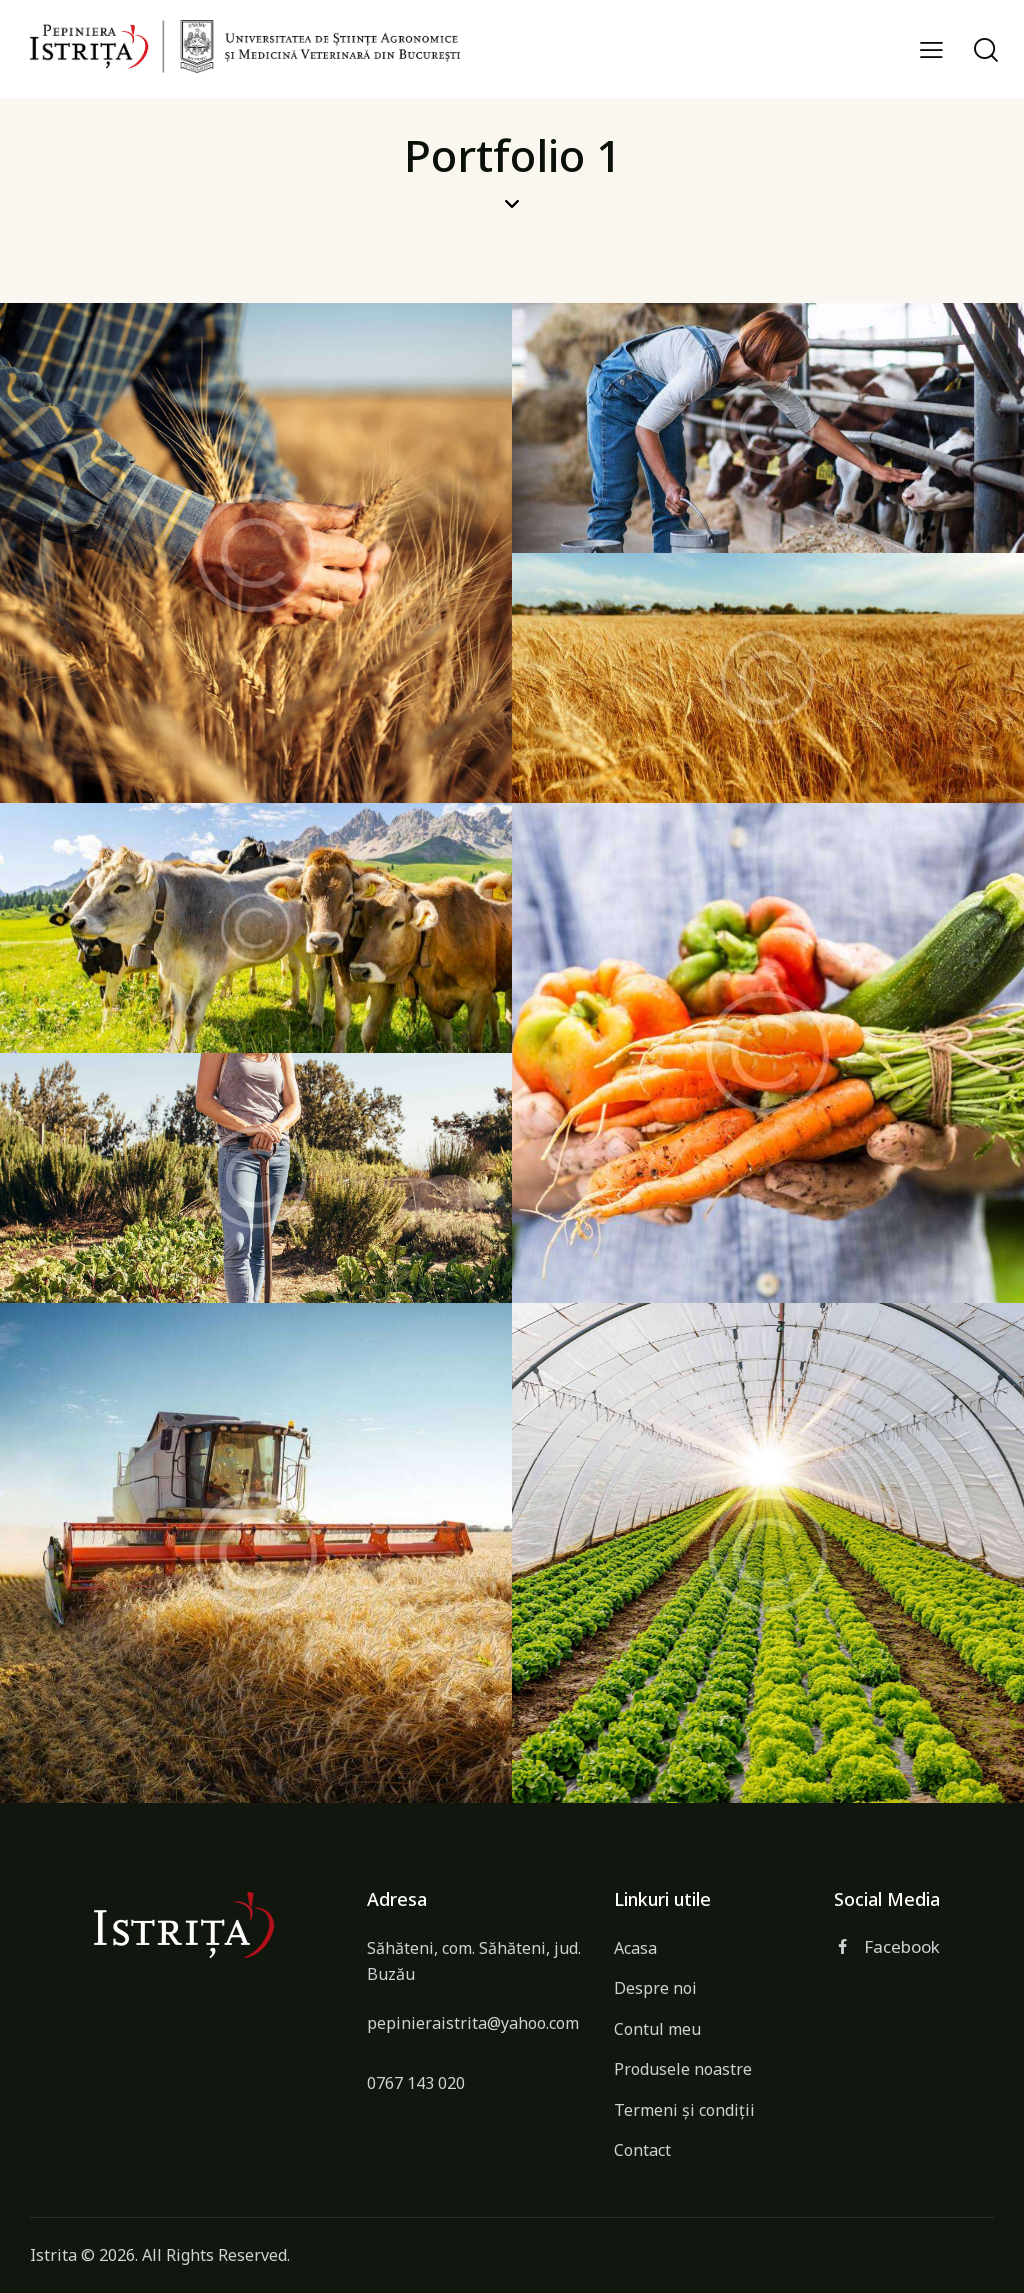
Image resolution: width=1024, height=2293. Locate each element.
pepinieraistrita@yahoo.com (473, 2023)
